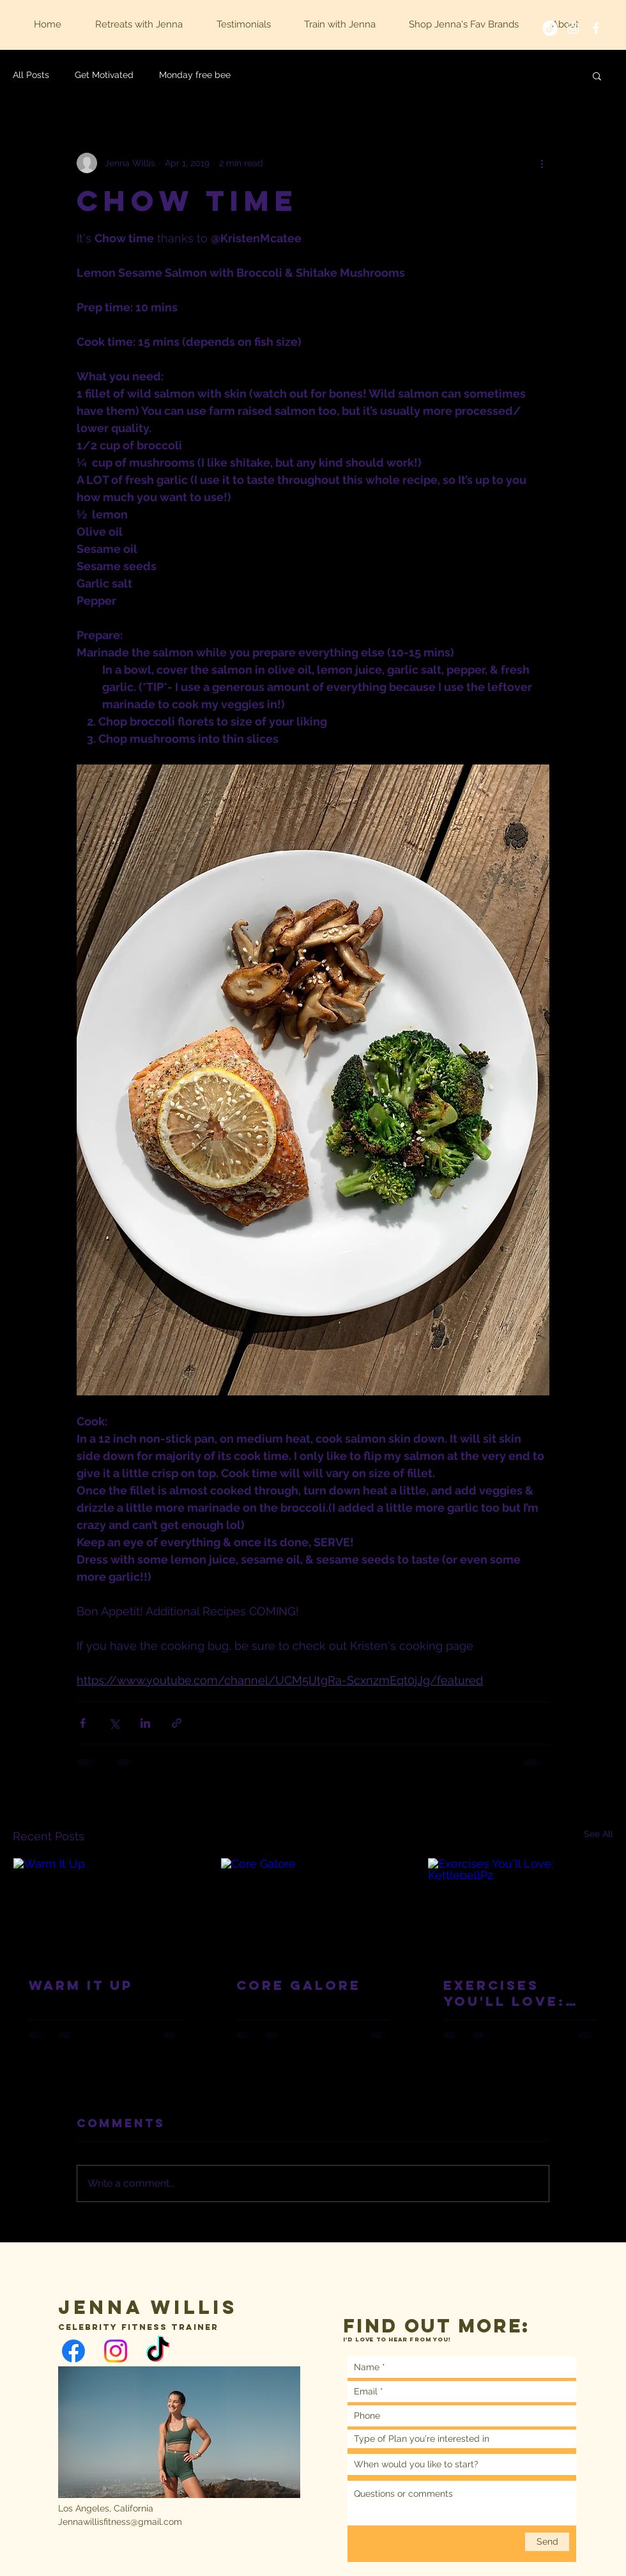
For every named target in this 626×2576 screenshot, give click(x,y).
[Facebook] (73, 2351)
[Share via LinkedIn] (145, 1723)
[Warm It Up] (105, 1910)
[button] (597, 75)
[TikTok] (550, 28)
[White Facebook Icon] (596, 28)
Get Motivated (104, 75)
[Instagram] (115, 2351)
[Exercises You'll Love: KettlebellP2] (520, 1910)
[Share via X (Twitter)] (114, 1723)
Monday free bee (195, 75)
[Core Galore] (313, 1910)
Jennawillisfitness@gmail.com (120, 2522)
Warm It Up (81, 1985)
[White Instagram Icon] (573, 28)
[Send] (547, 2542)
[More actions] (541, 163)
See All (598, 1834)
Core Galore (298, 1985)
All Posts (31, 75)
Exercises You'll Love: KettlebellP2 (507, 1993)
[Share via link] (177, 1723)
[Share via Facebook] (83, 1723)
